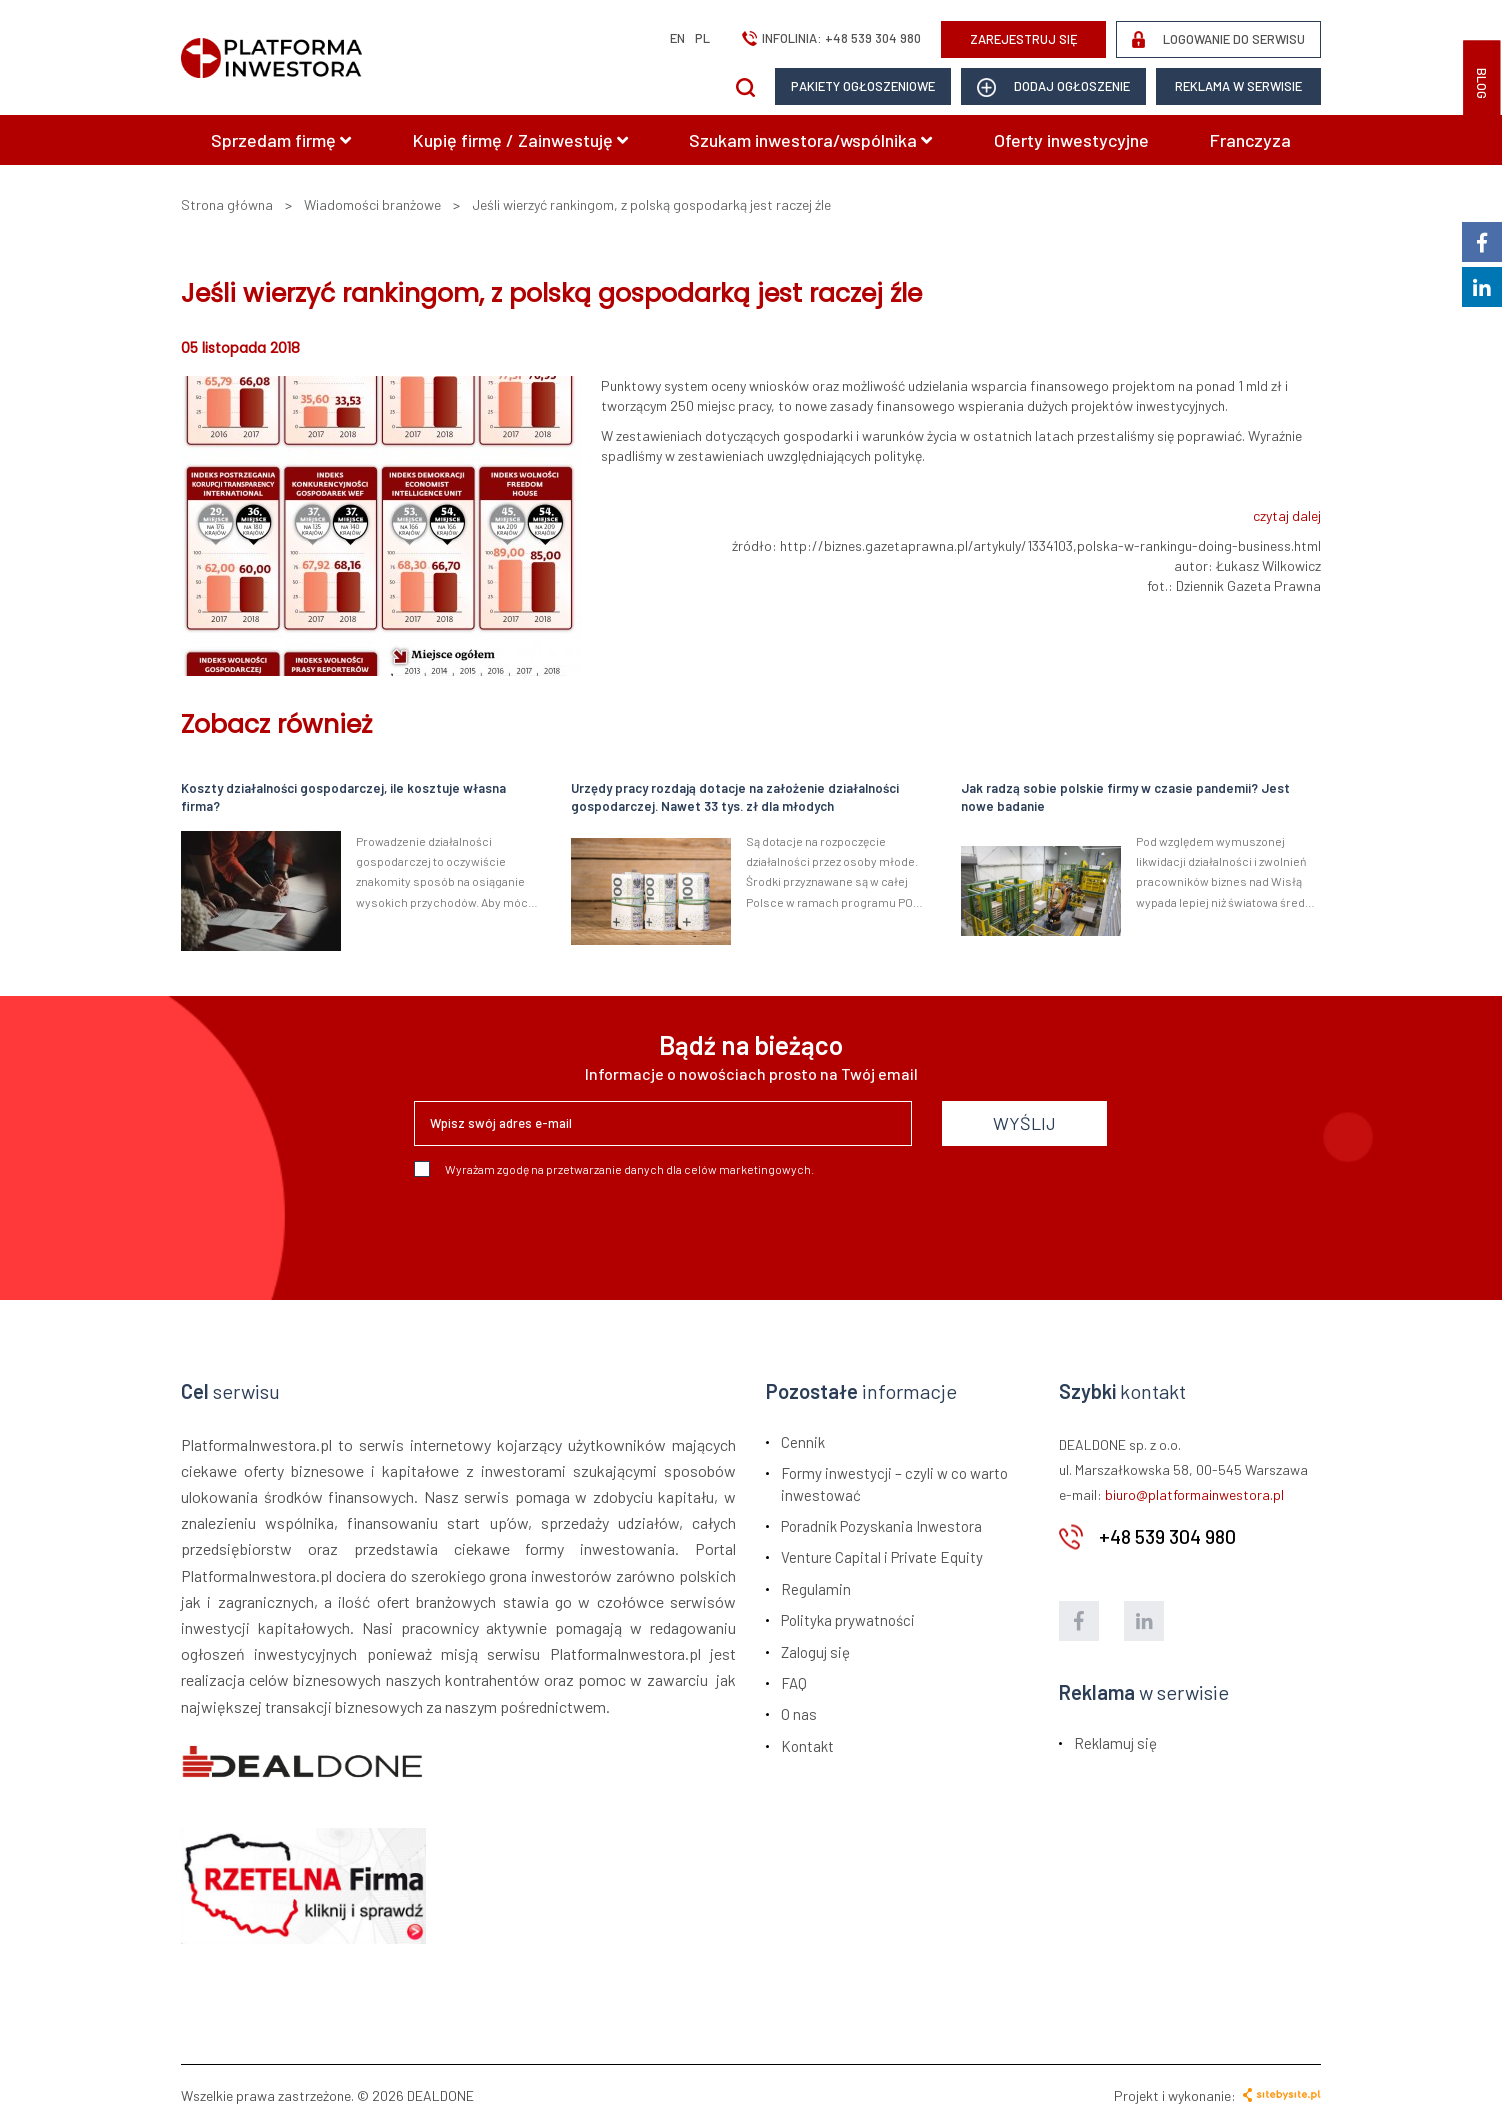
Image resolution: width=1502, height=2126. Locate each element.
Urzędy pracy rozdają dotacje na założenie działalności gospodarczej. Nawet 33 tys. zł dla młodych (735, 797)
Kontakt (807, 1746)
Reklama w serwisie (1238, 86)
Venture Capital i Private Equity (882, 1557)
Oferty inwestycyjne (1071, 140)
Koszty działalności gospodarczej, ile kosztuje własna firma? (343, 797)
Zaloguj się (815, 1652)
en (677, 38)
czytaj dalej (1287, 515)
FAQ (794, 1683)
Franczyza (1250, 140)
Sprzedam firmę (281, 140)
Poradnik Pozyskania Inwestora (881, 1526)
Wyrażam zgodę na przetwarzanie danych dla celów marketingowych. (614, 1169)
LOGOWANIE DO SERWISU (1218, 39)
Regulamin (816, 1589)
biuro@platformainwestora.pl (1194, 1494)
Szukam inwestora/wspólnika (810, 140)
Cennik (803, 1442)
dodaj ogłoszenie (1053, 87)
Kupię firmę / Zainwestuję (520, 140)
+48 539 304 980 (873, 38)
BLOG (1482, 83)
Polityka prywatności (848, 1620)
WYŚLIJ (1024, 1123)
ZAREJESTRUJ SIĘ (1024, 39)
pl (702, 38)
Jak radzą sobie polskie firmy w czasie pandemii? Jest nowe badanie (1125, 797)
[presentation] (566, 1231)
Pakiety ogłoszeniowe (863, 86)
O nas (799, 1714)
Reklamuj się (1115, 1743)
